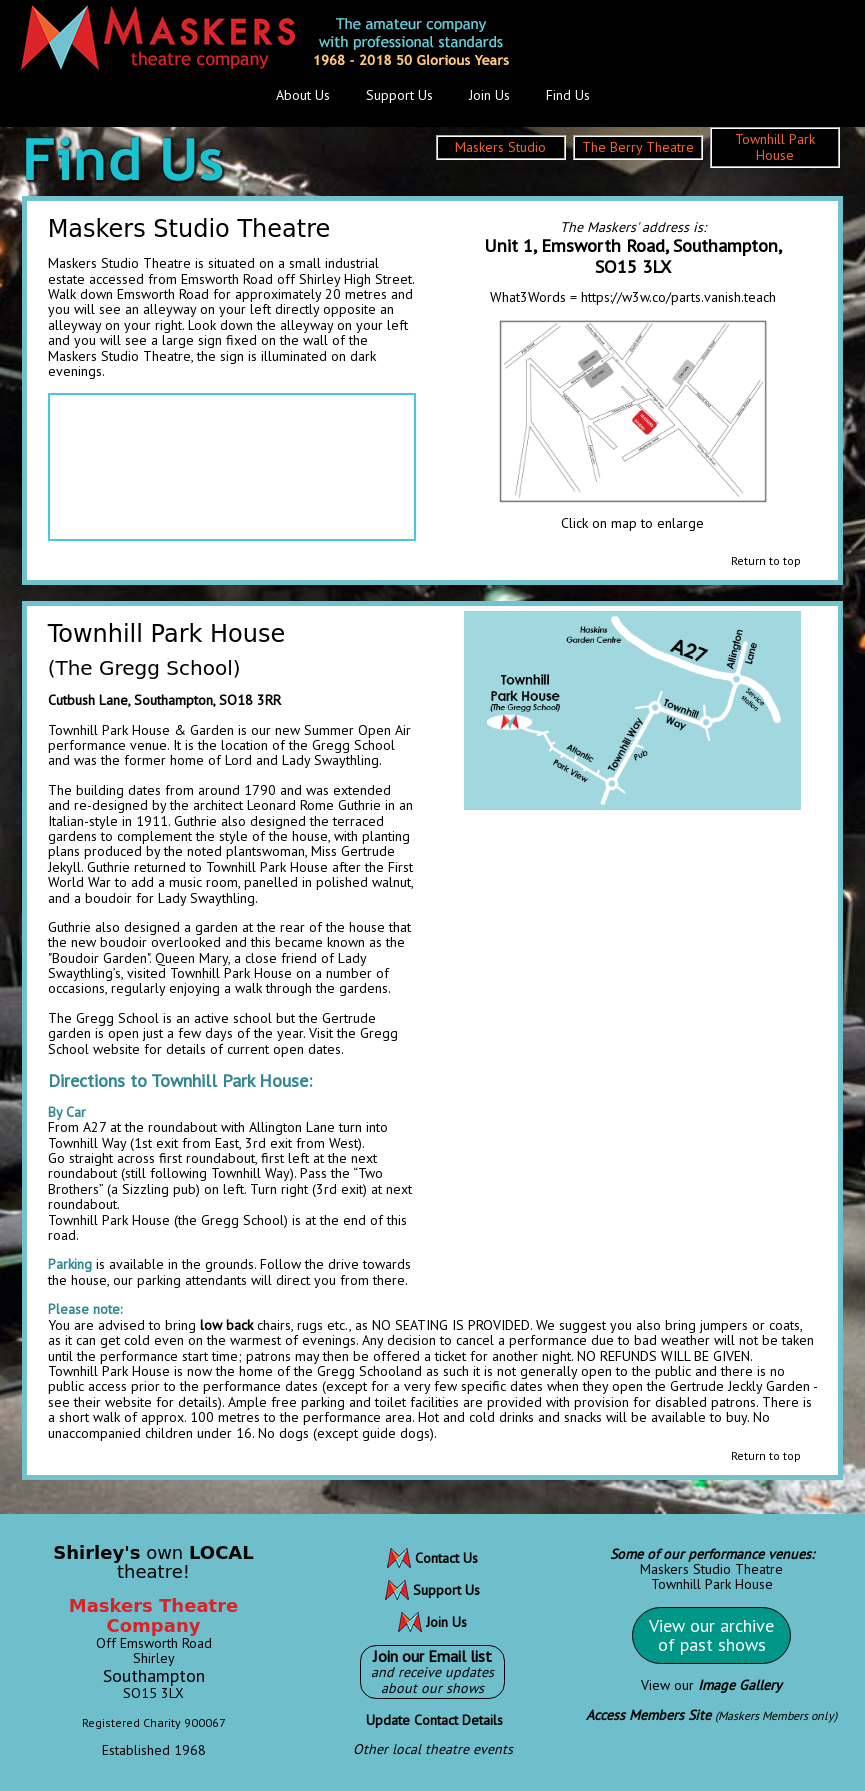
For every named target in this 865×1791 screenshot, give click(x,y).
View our (711, 1685)
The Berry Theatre (638, 147)
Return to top (766, 560)
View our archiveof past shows (711, 1635)
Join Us (489, 95)
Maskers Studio (500, 147)
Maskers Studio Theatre (711, 1569)
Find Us (568, 95)
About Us (303, 95)
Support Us (399, 95)
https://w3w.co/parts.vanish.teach (678, 297)
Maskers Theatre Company (153, 1615)
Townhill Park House (775, 146)
